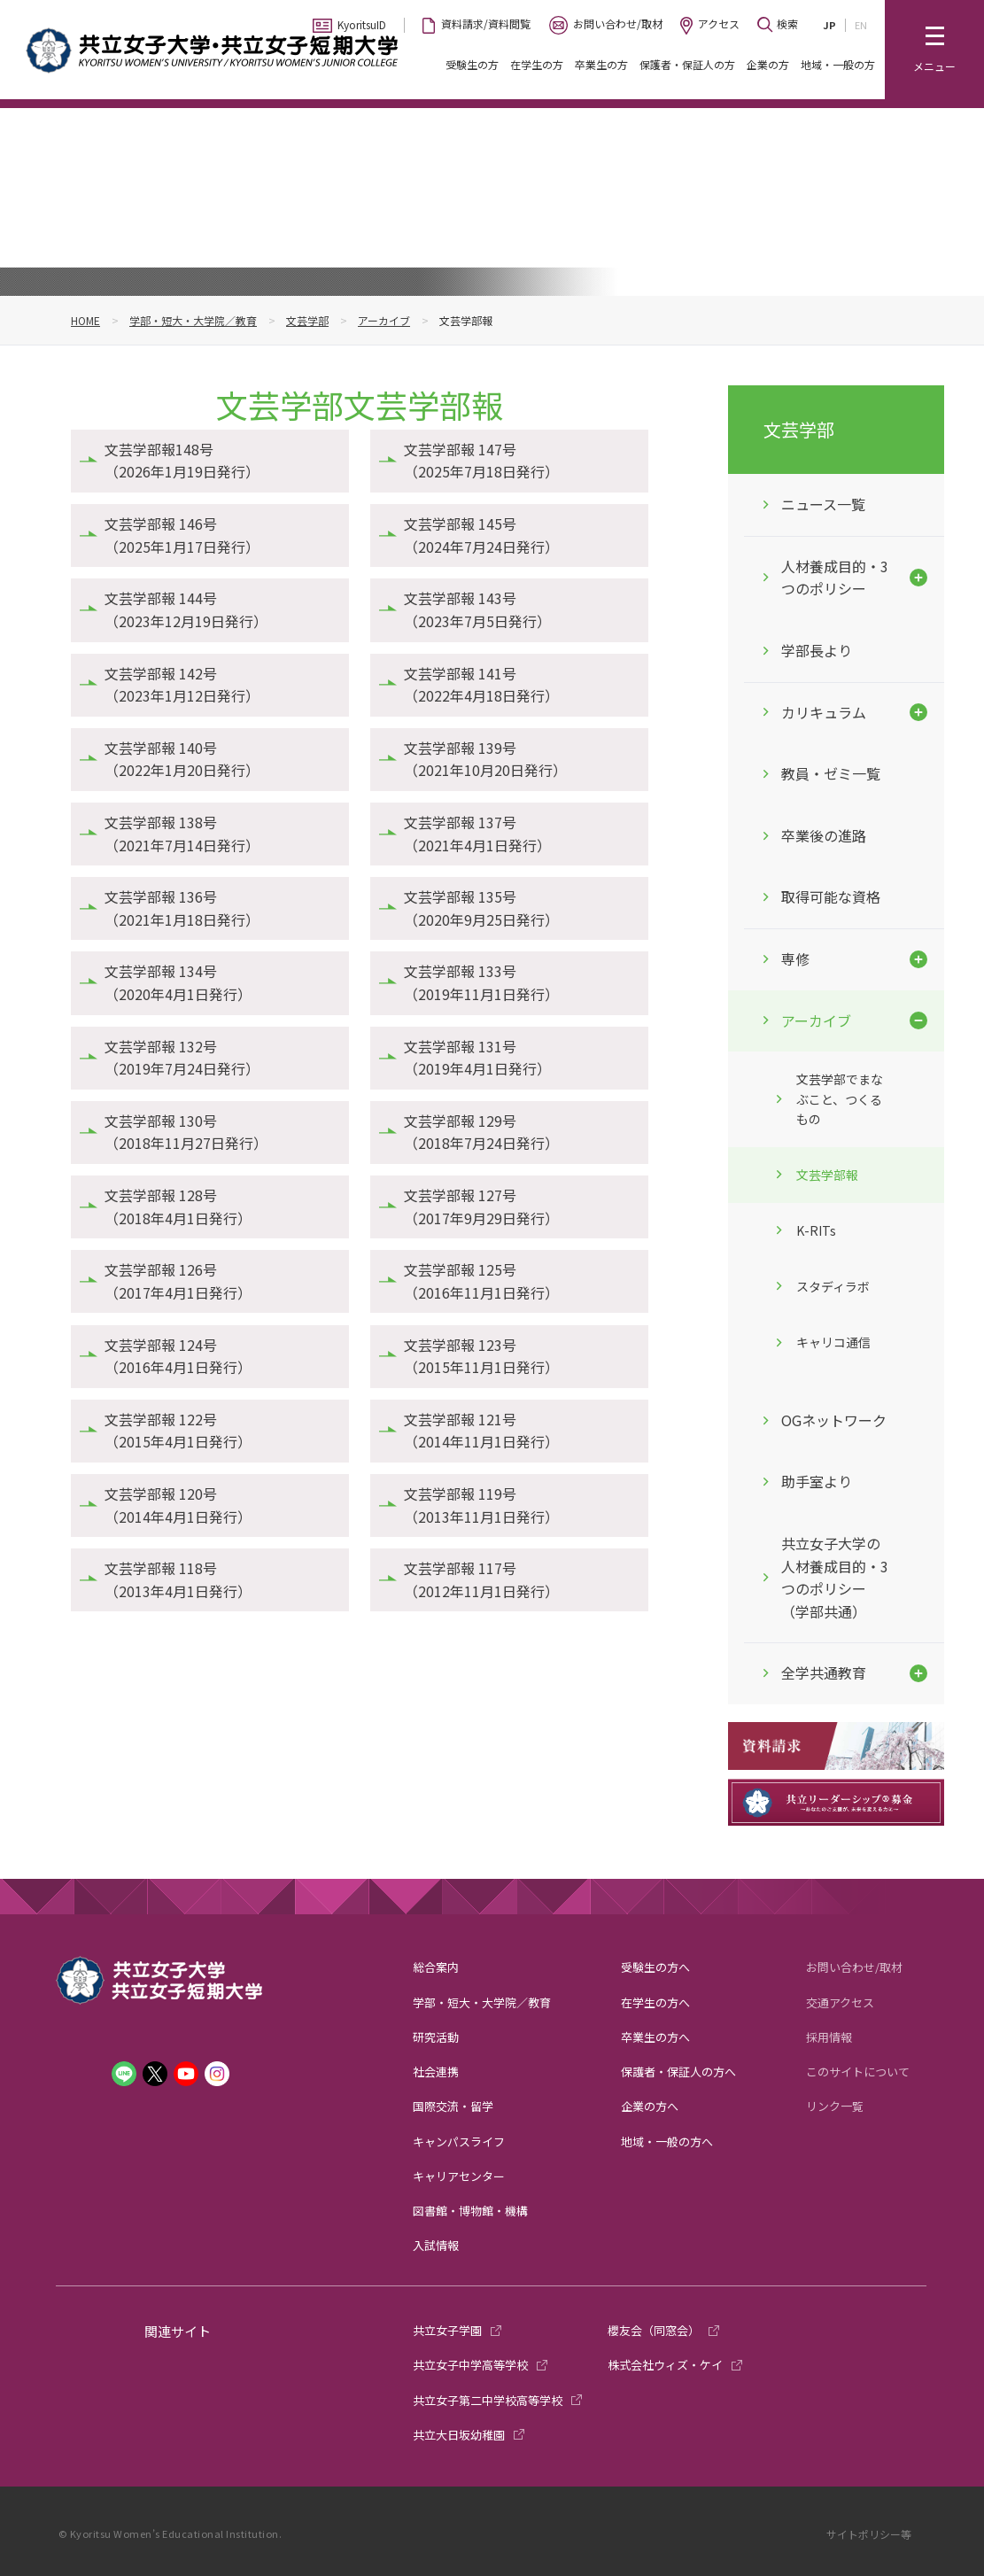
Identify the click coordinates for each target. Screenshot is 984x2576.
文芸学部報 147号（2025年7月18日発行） (481, 460)
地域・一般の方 (838, 64)
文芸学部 (307, 320)
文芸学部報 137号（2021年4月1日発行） (477, 833)
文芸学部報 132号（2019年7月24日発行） (182, 1058)
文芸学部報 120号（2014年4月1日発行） (178, 1505)
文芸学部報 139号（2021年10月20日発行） (485, 759)
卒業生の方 (601, 64)
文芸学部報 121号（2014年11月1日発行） (481, 1430)
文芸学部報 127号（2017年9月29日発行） (481, 1206)
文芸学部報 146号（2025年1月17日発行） (182, 535)
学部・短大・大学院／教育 (193, 320)
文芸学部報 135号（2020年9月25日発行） (481, 908)
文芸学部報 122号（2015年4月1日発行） (178, 1430)
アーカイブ (384, 320)
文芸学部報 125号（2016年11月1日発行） (481, 1281)
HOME (85, 320)
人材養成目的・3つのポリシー (834, 577)
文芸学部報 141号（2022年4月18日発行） (481, 685)
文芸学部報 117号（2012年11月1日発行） (481, 1579)
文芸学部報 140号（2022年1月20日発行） (182, 759)
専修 (795, 958)
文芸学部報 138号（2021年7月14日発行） (182, 833)
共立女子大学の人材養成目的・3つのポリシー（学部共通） (834, 1577)
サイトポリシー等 (868, 2533)
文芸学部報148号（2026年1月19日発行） (182, 460)
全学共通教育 (823, 1672)
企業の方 (768, 64)
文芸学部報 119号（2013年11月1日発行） (481, 1505)
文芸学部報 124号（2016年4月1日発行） (178, 1356)
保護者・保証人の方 (687, 64)
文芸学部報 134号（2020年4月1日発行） (178, 982)
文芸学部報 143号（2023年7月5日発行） (477, 609)
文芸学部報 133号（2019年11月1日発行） (481, 982)
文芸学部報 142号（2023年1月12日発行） (182, 685)
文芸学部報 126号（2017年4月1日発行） (178, 1281)
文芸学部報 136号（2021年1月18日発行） (182, 908)
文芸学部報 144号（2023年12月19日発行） (186, 609)
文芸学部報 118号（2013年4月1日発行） (178, 1579)
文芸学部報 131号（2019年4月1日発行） (477, 1058)
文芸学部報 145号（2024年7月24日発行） (481, 535)
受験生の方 (472, 64)
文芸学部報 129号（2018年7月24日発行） (481, 1132)
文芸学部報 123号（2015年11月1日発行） (481, 1356)
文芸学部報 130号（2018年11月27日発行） (186, 1132)
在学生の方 (536, 64)
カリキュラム (823, 712)
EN (861, 25)
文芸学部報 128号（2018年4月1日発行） (178, 1206)
